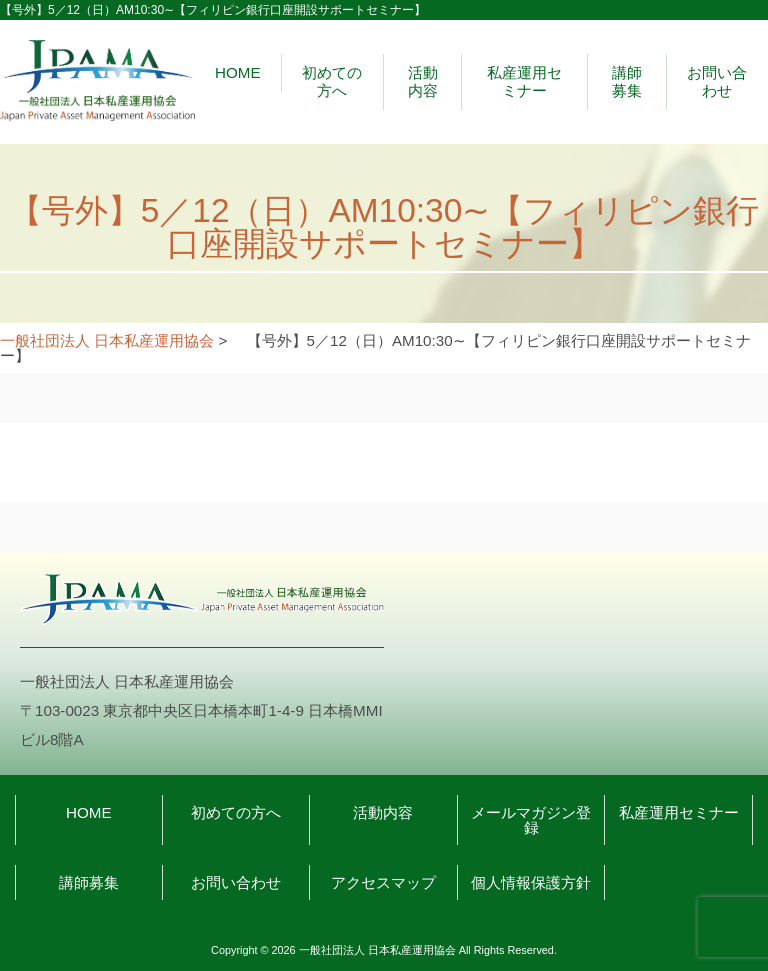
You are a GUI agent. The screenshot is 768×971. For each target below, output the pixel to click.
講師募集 (627, 81)
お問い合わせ (717, 81)
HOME (238, 72)
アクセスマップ (383, 882)
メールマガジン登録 (531, 820)
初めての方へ (332, 81)
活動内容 (423, 81)
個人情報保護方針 (531, 882)
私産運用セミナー (524, 81)
